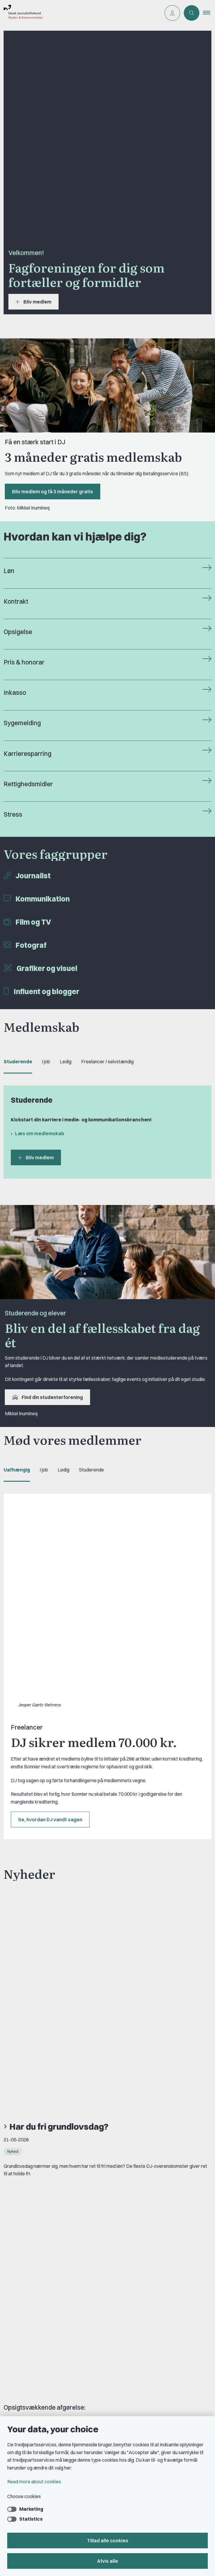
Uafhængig (17, 1470)
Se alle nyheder (33, 1924)
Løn (9, 571)
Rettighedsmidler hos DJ (36, 2343)
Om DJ (18, 2303)
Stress (13, 814)
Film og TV (33, 921)
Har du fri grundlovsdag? (58, 1740)
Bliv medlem (33, 302)
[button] (209, 12)
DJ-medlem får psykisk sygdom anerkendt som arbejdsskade (102, 1839)
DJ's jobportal (25, 2374)
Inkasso (15, 692)
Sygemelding (22, 723)
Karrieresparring (27, 753)
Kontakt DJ (22, 2262)
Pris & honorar (24, 662)
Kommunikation (43, 898)
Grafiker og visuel (47, 968)
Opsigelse (18, 632)
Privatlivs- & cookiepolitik (37, 2333)
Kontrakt (16, 601)
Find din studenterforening (47, 1397)
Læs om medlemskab (39, 1133)
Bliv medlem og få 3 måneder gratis (52, 491)
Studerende (18, 1061)
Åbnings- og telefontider (36, 2353)
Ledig (65, 1061)
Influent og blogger (46, 991)
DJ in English (24, 2313)
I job (46, 1061)
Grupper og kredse (30, 2406)
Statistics (31, 2519)
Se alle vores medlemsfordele (54, 2125)
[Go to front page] (80, 13)
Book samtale (26, 2270)
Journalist (33, 875)
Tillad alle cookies (107, 2540)
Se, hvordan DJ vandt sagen (50, 1634)
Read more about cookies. (34, 2482)
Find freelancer (27, 2323)
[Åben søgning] (191, 13)
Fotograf (31, 945)
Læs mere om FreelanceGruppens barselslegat (75, 2103)
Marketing (31, 2509)
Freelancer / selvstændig (107, 1061)
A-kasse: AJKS (26, 2363)
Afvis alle (107, 2561)
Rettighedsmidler (28, 784)
